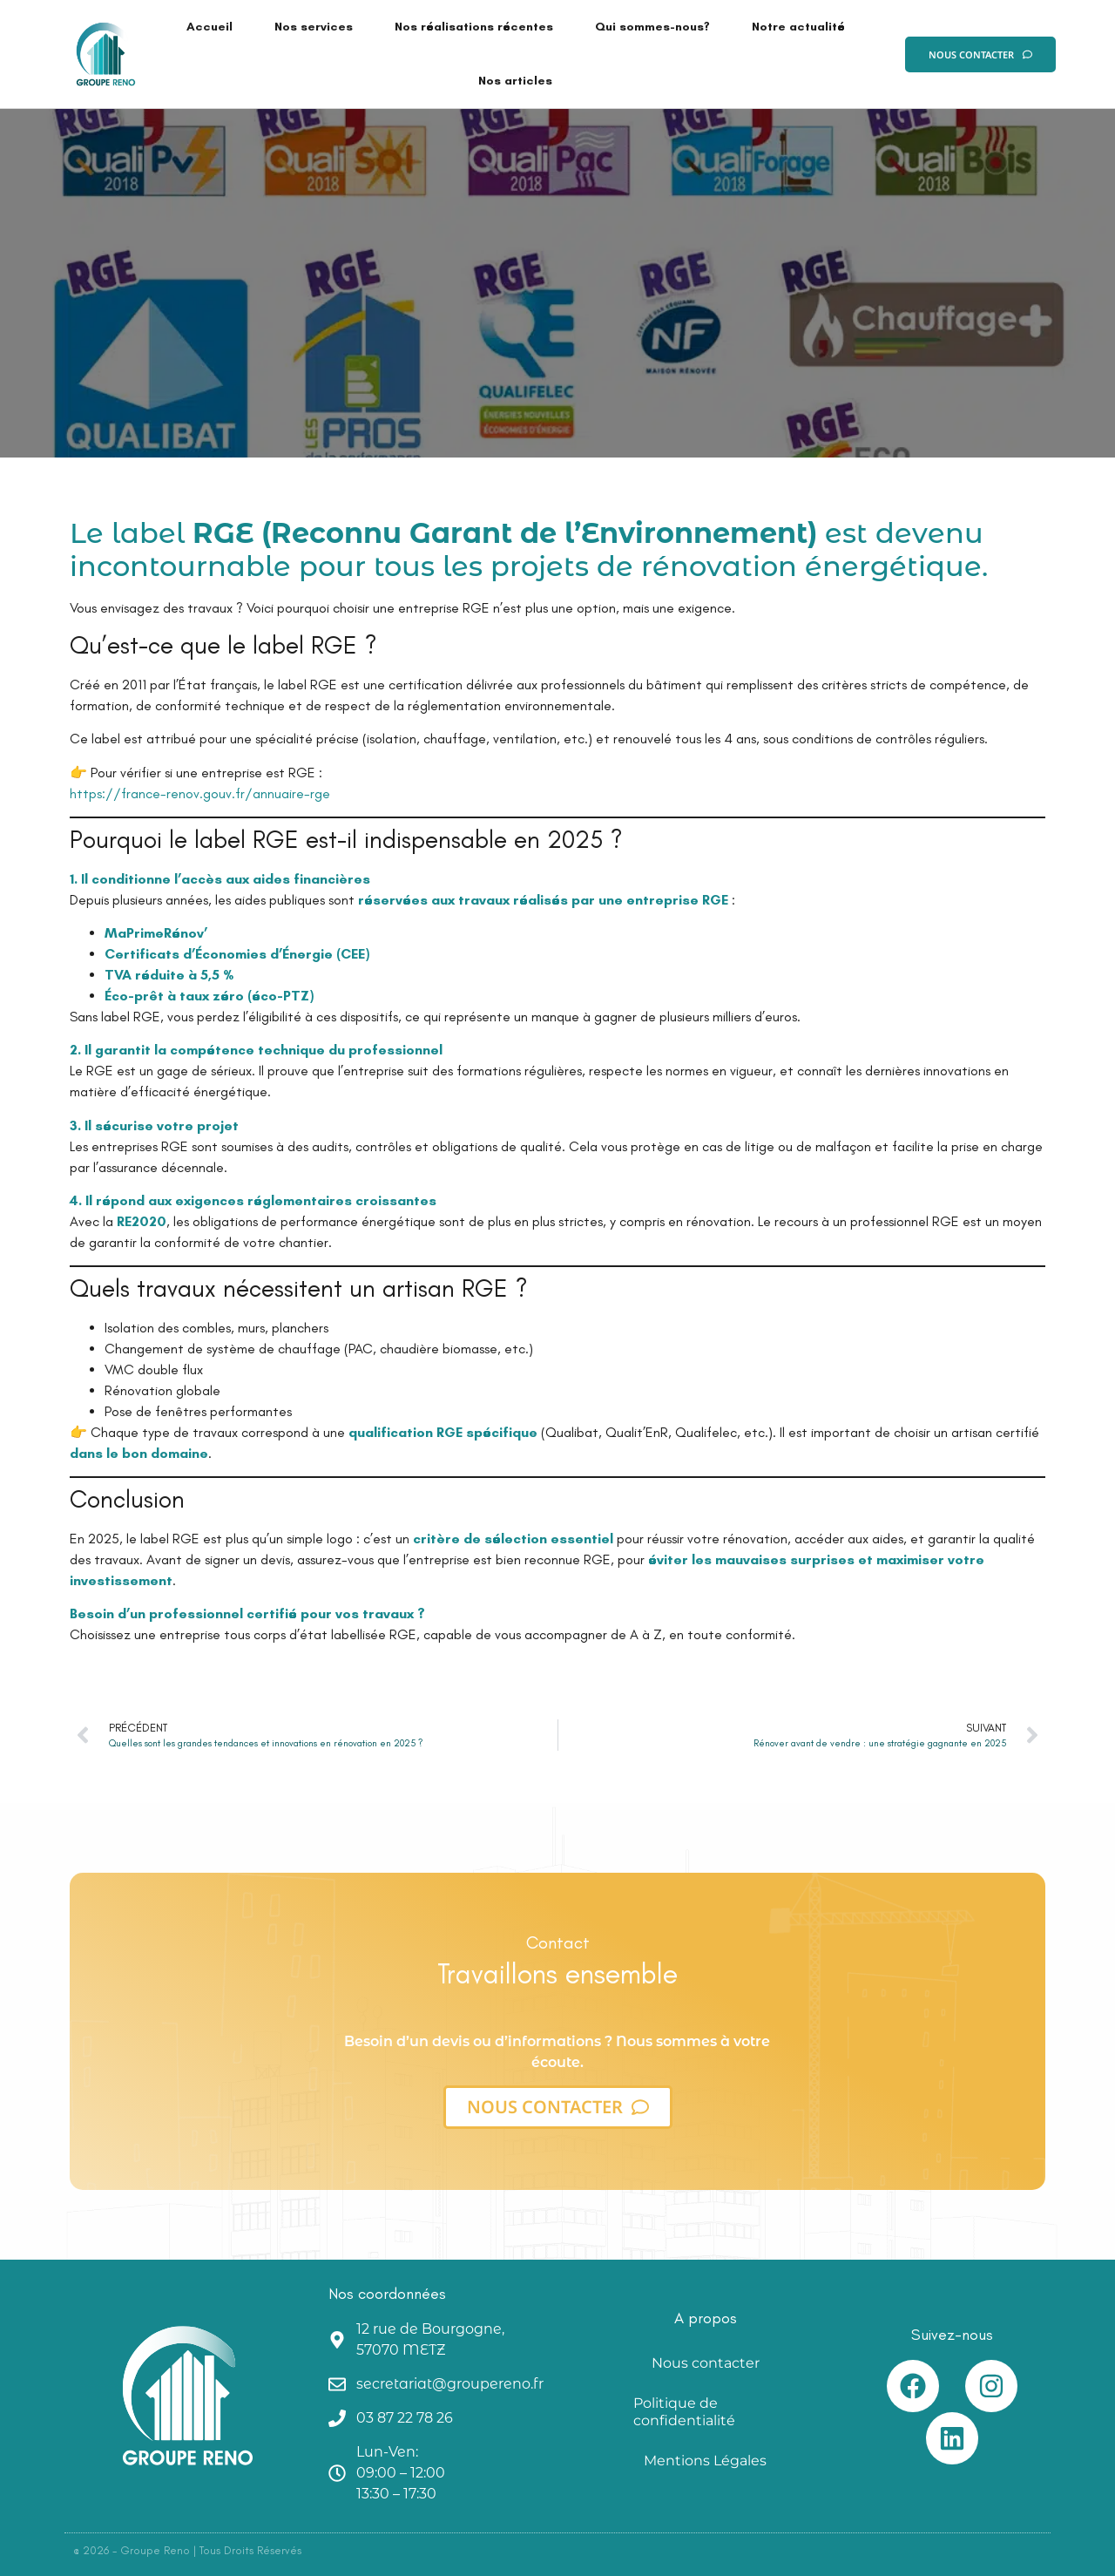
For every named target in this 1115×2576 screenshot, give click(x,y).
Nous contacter (706, 2363)
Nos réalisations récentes (474, 26)
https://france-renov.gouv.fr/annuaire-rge (200, 793)
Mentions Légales (705, 2460)
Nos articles (515, 80)
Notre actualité (798, 26)
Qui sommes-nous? (652, 26)
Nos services (313, 26)
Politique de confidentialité (684, 2412)
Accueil (209, 26)
